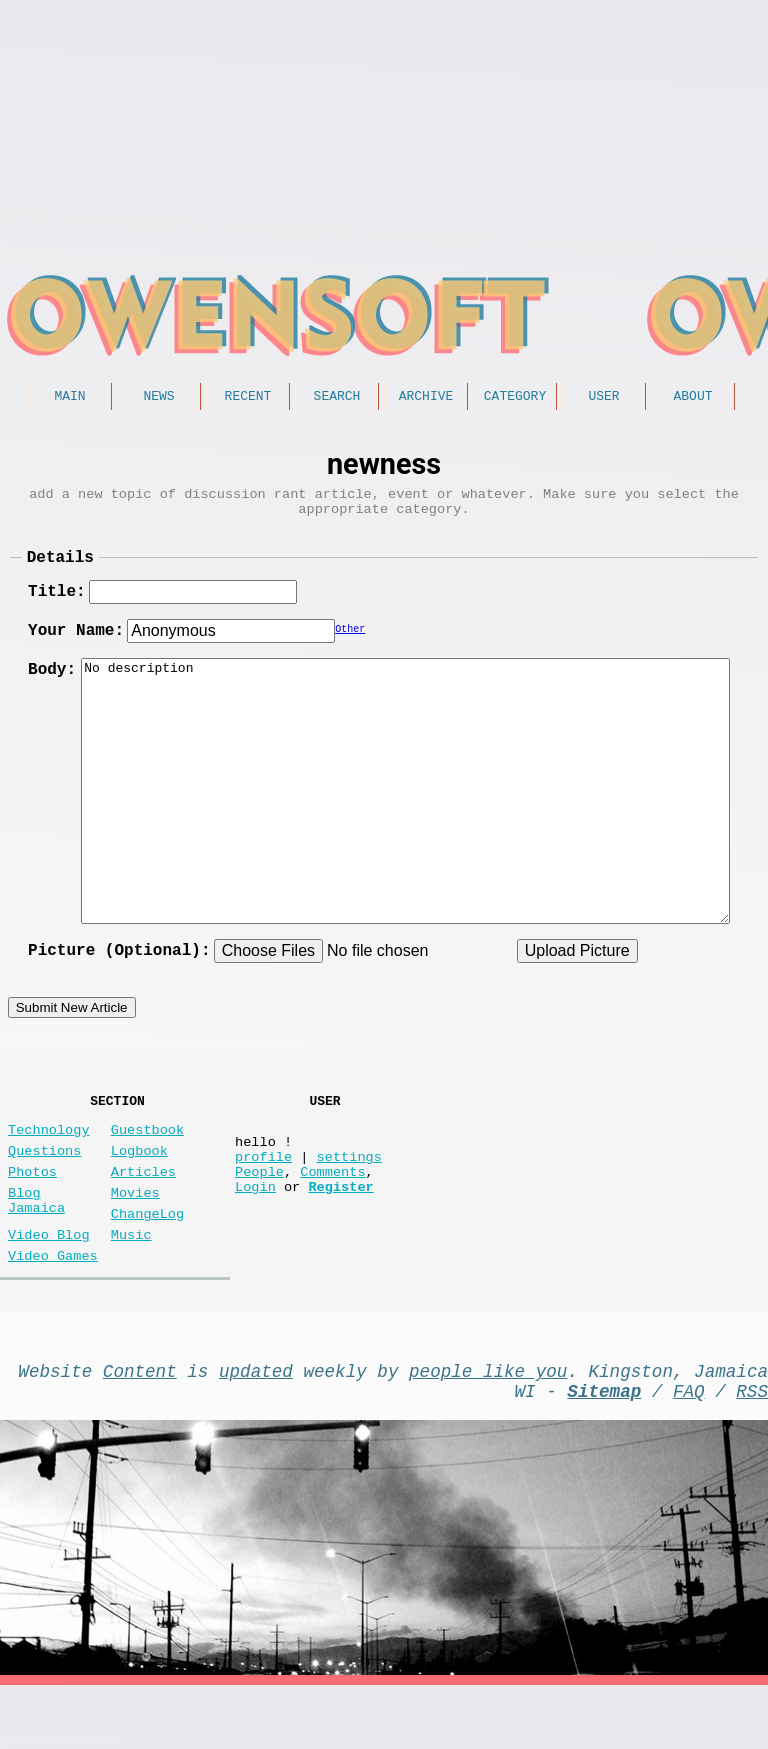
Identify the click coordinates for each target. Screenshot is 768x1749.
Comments (332, 1210)
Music (131, 1281)
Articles (143, 1206)
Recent (248, 398)
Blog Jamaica (36, 1241)
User (603, 398)
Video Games (53, 1306)
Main (69, 398)
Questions (44, 1181)
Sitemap (604, 1450)
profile (263, 1191)
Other (350, 647)
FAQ (689, 1450)
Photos (32, 1206)
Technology (49, 1156)
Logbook (139, 1181)
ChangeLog (147, 1256)
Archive (426, 398)
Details (60, 571)
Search (337, 398)
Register (340, 1229)
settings (349, 1191)
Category (515, 398)
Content (140, 1426)
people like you (488, 1426)
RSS (752, 1450)
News (158, 398)
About (692, 398)
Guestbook (147, 1156)
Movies (135, 1231)
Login (255, 1229)
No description (405, 806)
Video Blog (49, 1281)
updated (256, 1426)
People (259, 1210)
